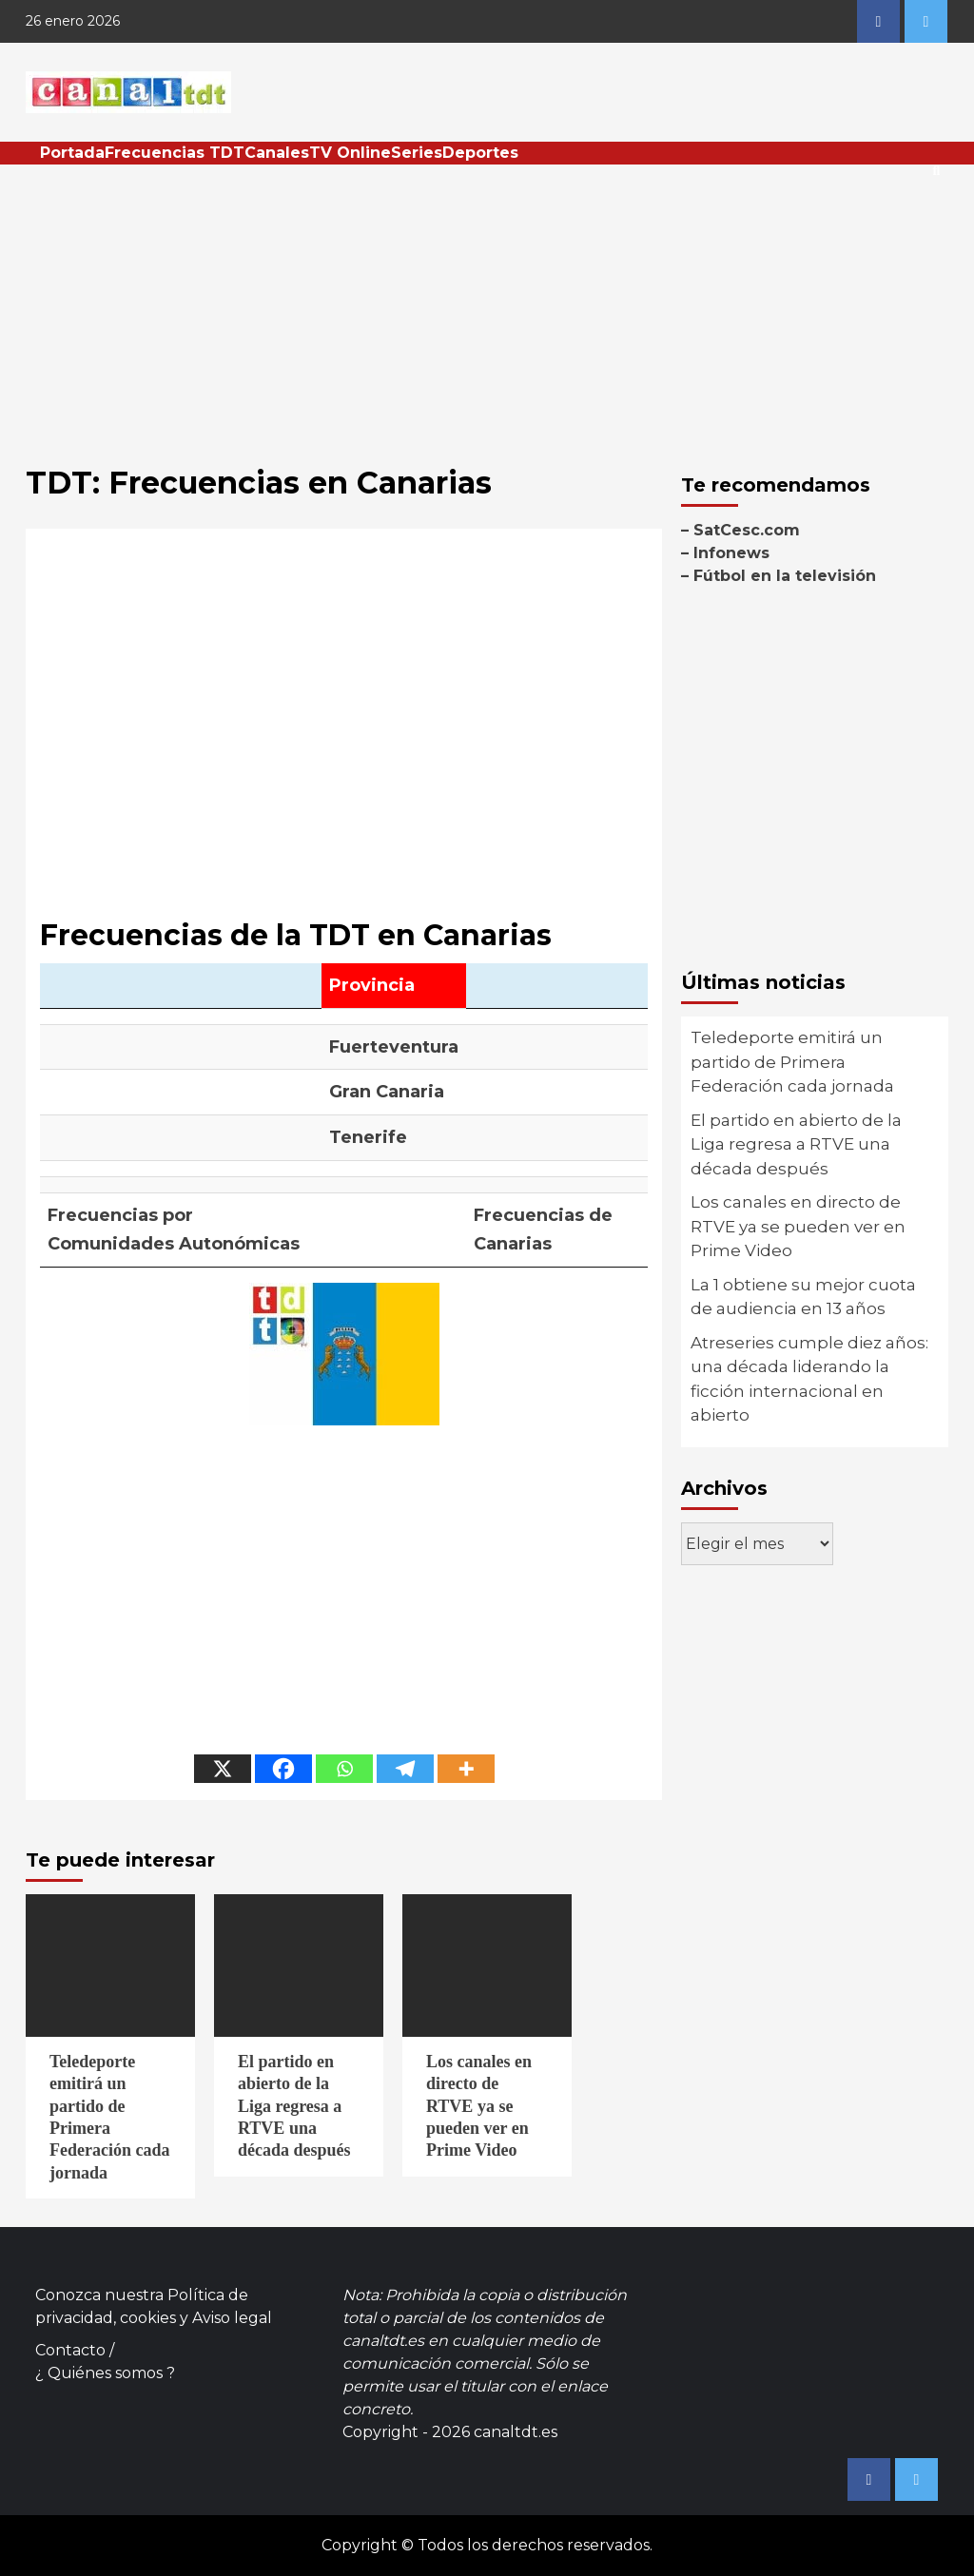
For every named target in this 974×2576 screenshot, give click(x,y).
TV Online (350, 153)
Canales (276, 153)
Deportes (480, 153)
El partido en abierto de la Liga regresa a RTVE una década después (796, 1144)
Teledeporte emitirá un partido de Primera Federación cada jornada (792, 1061)
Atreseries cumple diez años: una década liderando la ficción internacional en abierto (809, 1379)
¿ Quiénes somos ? (105, 2373)
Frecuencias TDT (174, 153)
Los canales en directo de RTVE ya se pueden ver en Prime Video (798, 1226)
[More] (466, 1768)
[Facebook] (283, 1768)
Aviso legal (232, 2318)
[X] (222, 1768)
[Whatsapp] (344, 1768)
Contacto (70, 2350)
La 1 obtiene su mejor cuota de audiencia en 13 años (803, 1297)
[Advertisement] (487, 307)
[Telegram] (405, 1768)
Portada (72, 153)
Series (416, 153)
